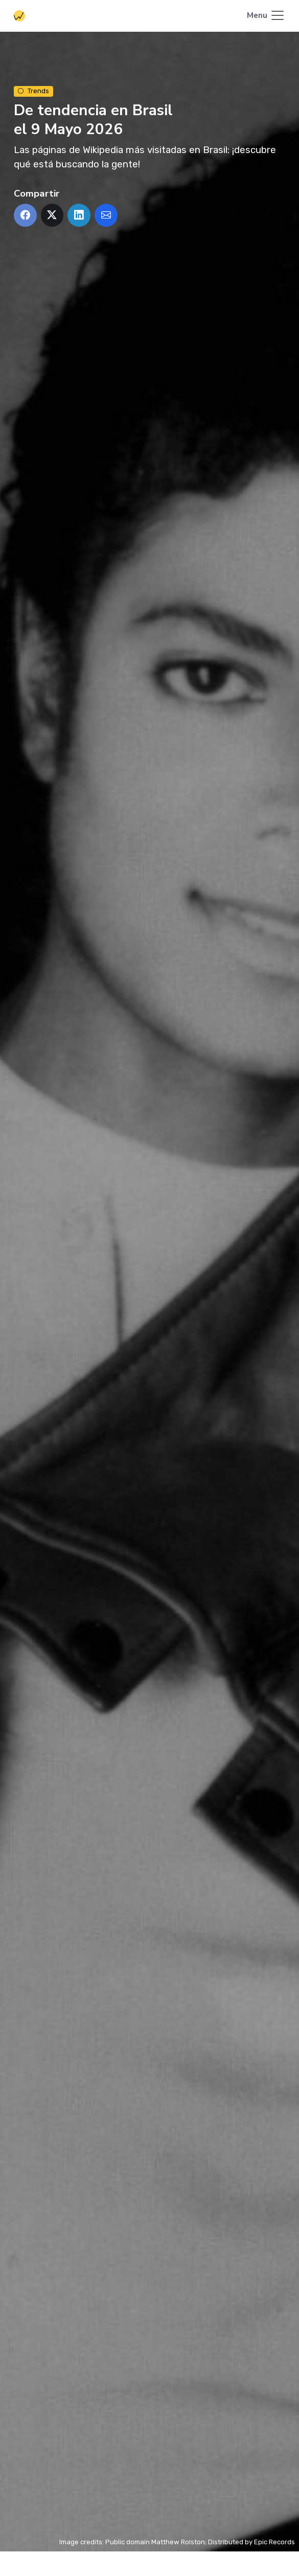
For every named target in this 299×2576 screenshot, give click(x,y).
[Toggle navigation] (266, 16)
